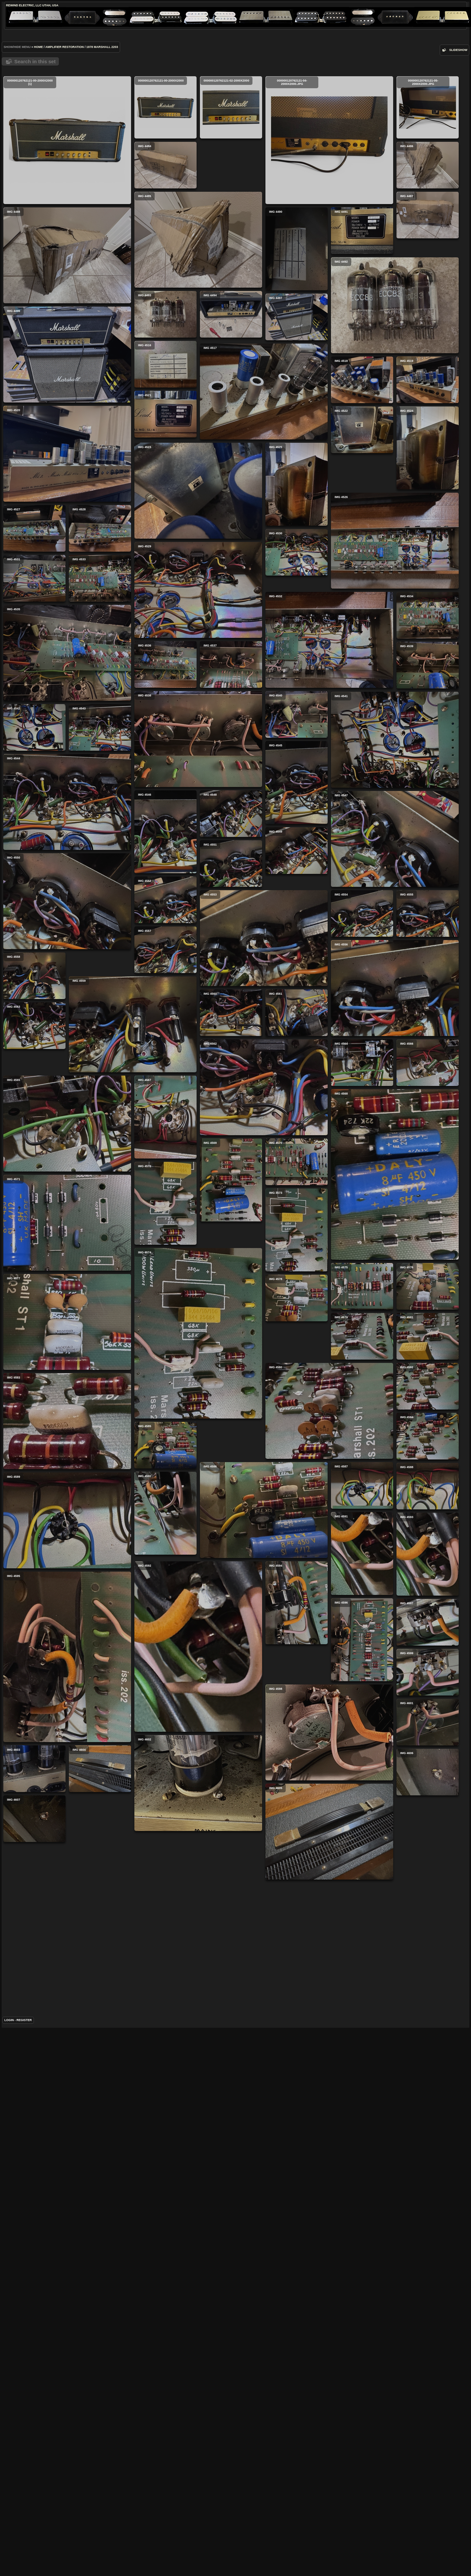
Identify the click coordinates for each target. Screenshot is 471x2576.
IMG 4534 (168, 833)
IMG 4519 (168, 543)
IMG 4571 (262, 1701)
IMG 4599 (298, 2332)
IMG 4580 (135, 1898)
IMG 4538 (133, 958)
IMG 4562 (134, 1453)
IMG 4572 (36, 1631)
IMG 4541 (265, 1021)
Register (24, 2559)
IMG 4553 (134, 1254)
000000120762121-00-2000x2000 (165, 107)
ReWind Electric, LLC (24, 5)
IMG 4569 (231, 1609)
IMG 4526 (70, 750)
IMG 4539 (233, 946)
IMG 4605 (199, 2506)
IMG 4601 (298, 2382)
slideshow (458, 50)
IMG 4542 (34, 973)
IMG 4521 (36, 576)
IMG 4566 (38, 1477)
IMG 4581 (38, 1884)
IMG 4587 (167, 2022)
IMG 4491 (38, 329)
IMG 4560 (166, 1378)
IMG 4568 (135, 1589)
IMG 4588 (38, 2071)
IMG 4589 (132, 2097)
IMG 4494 (231, 394)
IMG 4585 (165, 1972)
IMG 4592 (263, 2221)
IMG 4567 (36, 1544)
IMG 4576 (298, 1775)
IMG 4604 (230, 2431)
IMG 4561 (37, 1427)
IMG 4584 (298, 1925)
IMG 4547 (135, 1155)
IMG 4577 (262, 1850)
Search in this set (35, 61)
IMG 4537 (36, 923)
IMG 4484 (295, 165)
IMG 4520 (262, 574)
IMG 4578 (37, 1785)
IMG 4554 (38, 1258)
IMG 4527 (294, 649)
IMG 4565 (262, 1517)
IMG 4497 (296, 400)
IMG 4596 (167, 2189)
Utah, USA (50, 5)
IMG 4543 (35, 1022)
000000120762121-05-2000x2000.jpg (298, 107)
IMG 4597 (168, 2256)
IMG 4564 (297, 1442)
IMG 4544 (132, 1057)
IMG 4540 (296, 946)
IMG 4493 (165, 394)
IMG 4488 (197, 320)
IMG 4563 (229, 1442)
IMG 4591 (297, 2091)
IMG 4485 (68, 255)
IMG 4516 (295, 450)
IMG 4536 (165, 883)
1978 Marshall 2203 (102, 47)
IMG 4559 (262, 1368)
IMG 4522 (103, 576)
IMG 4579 (38, 1834)
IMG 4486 (298, 214)
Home (38, 47)
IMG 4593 (38, 2139)
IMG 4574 (133, 1762)
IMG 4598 (199, 2357)
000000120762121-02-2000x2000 (231, 107)
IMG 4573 (37, 1716)
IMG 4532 (70, 849)
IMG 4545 (37, 1090)
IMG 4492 (70, 403)
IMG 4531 (294, 748)
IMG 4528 (165, 679)
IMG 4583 (67, 1997)
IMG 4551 (36, 1159)
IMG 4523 (68, 651)
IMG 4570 (296, 1591)
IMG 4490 (296, 332)
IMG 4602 (68, 2455)
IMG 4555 (233, 1293)
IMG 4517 (69, 502)
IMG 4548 (296, 1095)
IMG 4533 (294, 797)
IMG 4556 (70, 1353)
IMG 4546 (230, 1113)
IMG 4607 (294, 2482)
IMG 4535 (262, 872)
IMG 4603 (164, 2431)
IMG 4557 (295, 1293)
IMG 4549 (296, 1145)
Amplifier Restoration (64, 47)
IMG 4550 (262, 1219)
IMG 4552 (36, 1208)
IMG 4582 (233, 1924)
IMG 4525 (232, 666)
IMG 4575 (232, 1775)
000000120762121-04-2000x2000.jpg (199, 205)
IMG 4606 (298, 2432)
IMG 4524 (168, 611)
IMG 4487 (298, 264)
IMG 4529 (198, 759)
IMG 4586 (264, 1999)
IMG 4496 (197, 469)
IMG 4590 (230, 2091)
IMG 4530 (296, 698)
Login (9, 2559)
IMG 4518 (297, 499)
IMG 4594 (102, 2189)
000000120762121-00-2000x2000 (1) (67, 140)
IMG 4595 (67, 2318)
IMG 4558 (164, 1328)
